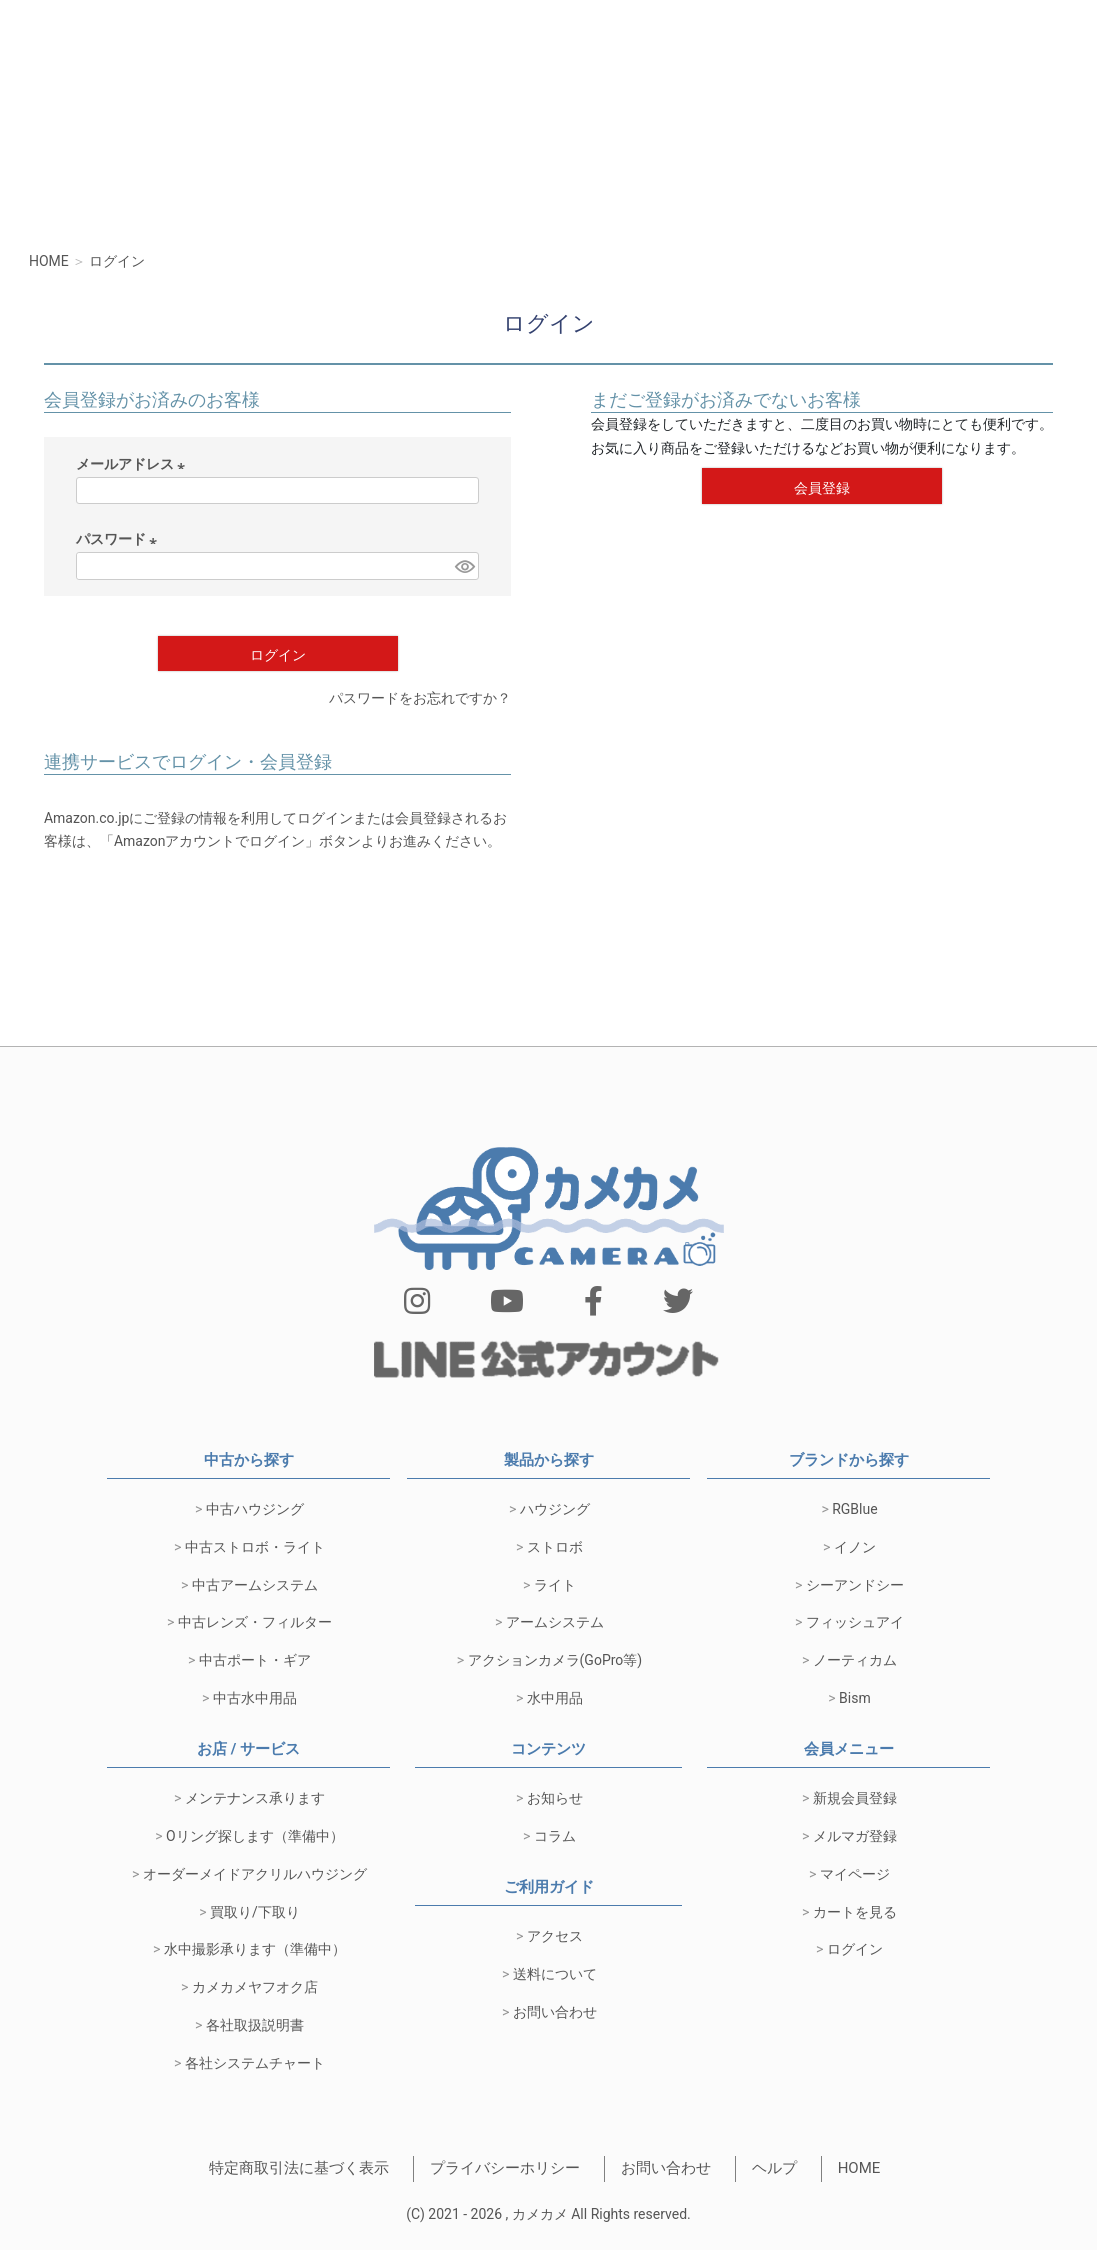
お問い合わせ (555, 2012)
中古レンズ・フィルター (255, 1622)
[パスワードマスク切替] (464, 566)
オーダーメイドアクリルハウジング (255, 1874)
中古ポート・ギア (255, 1660)
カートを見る (855, 1912)
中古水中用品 (255, 1698)
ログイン (855, 1949)
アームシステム (555, 1622)
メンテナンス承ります (255, 1798)
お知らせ (555, 1798)
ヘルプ (774, 2168)
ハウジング (555, 1509)
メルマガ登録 (855, 1836)
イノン (855, 1547)
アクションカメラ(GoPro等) (555, 1660)
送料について (555, 1974)
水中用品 (555, 1698)
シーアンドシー (855, 1585)
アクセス (555, 1936)
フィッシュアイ (855, 1622)
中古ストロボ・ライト (255, 1547)
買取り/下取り (255, 1912)
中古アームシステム (255, 1585)
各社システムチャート (255, 2063)
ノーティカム (855, 1660)
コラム (555, 1836)
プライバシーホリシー (505, 2168)
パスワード (119, 541)
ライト (555, 1585)
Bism (855, 1698)
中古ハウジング (255, 1509)
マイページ (855, 1874)
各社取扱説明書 (255, 2025)
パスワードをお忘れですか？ (420, 698)
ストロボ (555, 1547)
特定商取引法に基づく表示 (299, 2168)
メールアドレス (133, 466)
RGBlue (854, 1509)
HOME (859, 2168)
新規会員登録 (855, 1798)
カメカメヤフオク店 (255, 1987)
